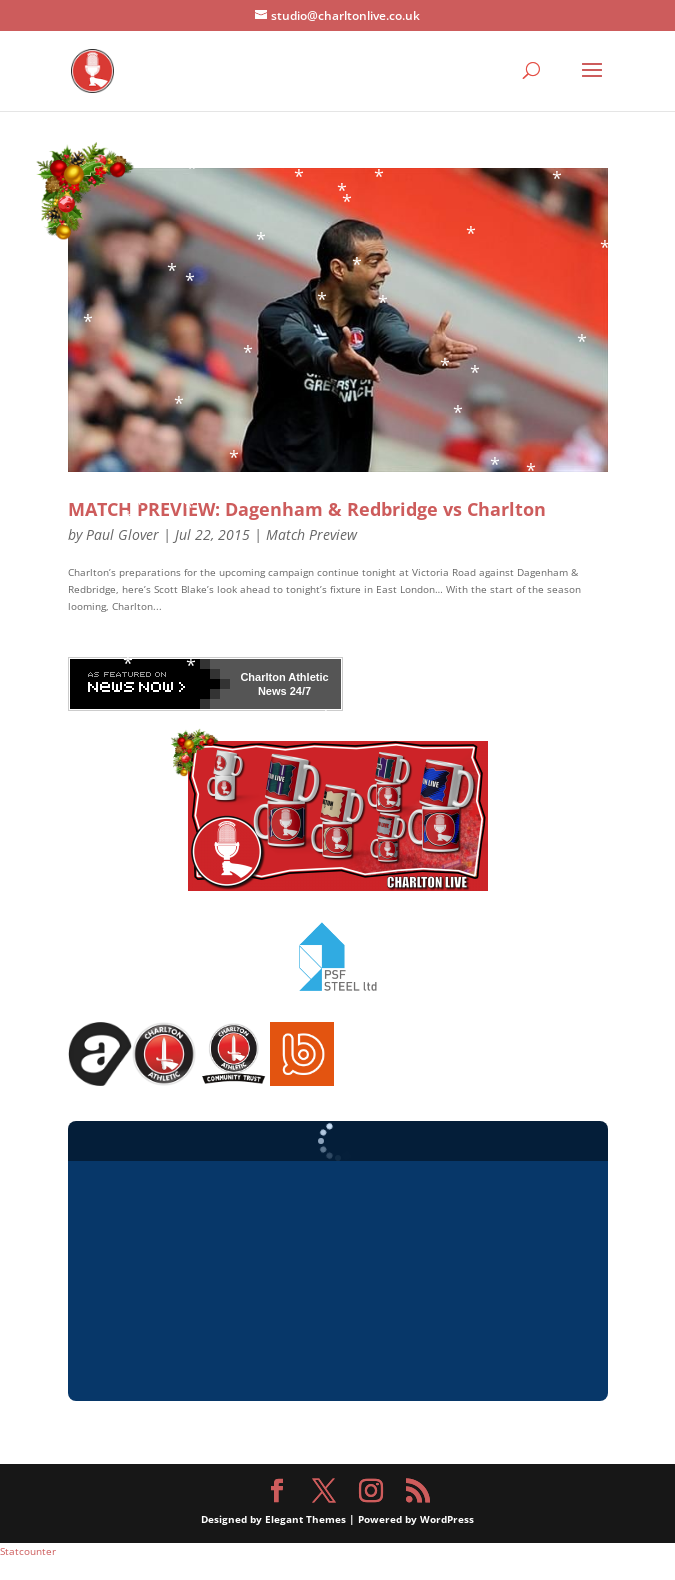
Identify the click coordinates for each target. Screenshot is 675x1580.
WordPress (447, 1519)
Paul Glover (122, 534)
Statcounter (28, 1551)
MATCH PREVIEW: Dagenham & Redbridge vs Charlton (307, 509)
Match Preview (311, 534)
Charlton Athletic (284, 677)
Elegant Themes (305, 1519)
